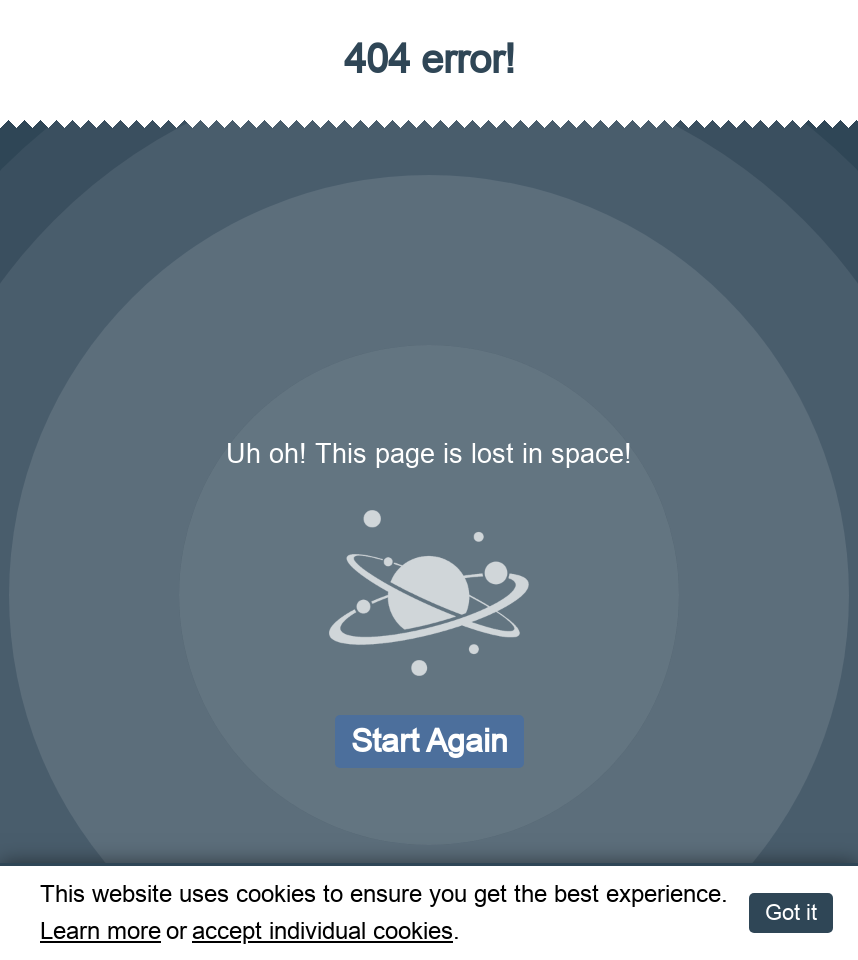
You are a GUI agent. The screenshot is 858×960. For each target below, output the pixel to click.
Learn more (100, 931)
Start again (429, 741)
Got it (791, 912)
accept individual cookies (322, 931)
